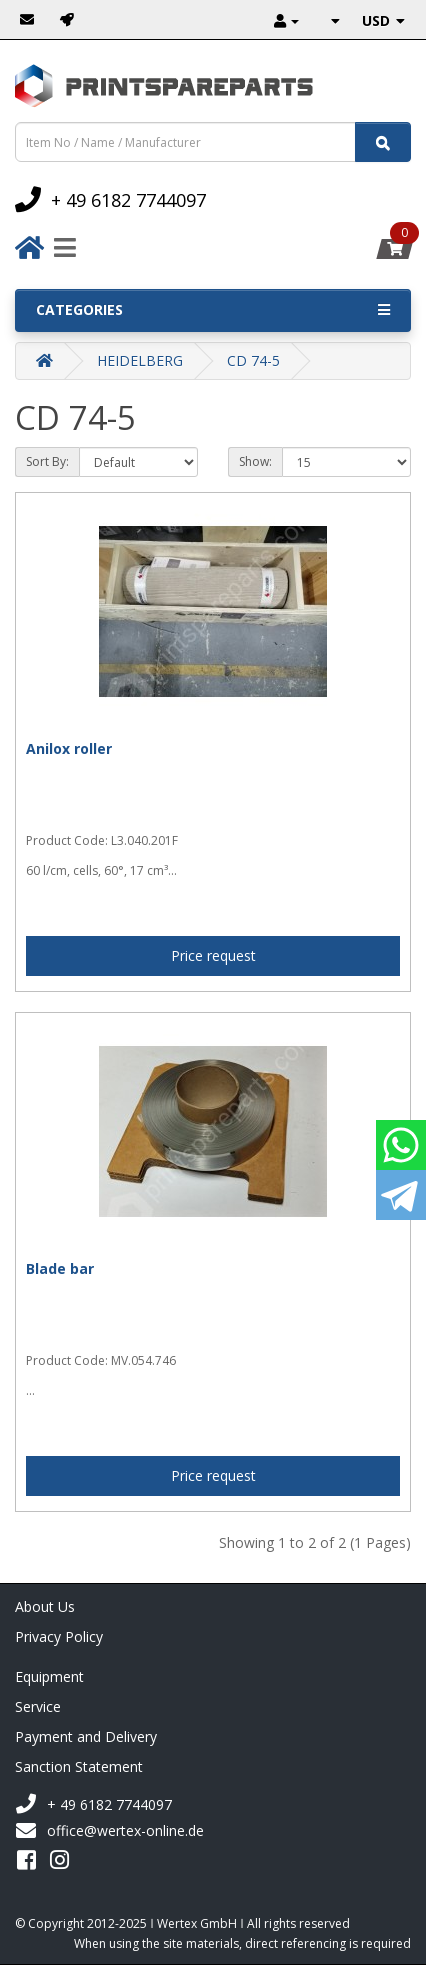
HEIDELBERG (140, 360)
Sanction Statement (79, 1766)
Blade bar (60, 1268)
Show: (255, 461)
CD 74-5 (253, 360)
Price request (213, 955)
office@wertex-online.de (109, 1831)
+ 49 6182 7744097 (93, 1804)
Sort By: (47, 461)
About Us (45, 1606)
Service (38, 1706)
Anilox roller (69, 748)
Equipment (49, 1676)
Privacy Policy (59, 1636)
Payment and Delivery (86, 1736)
